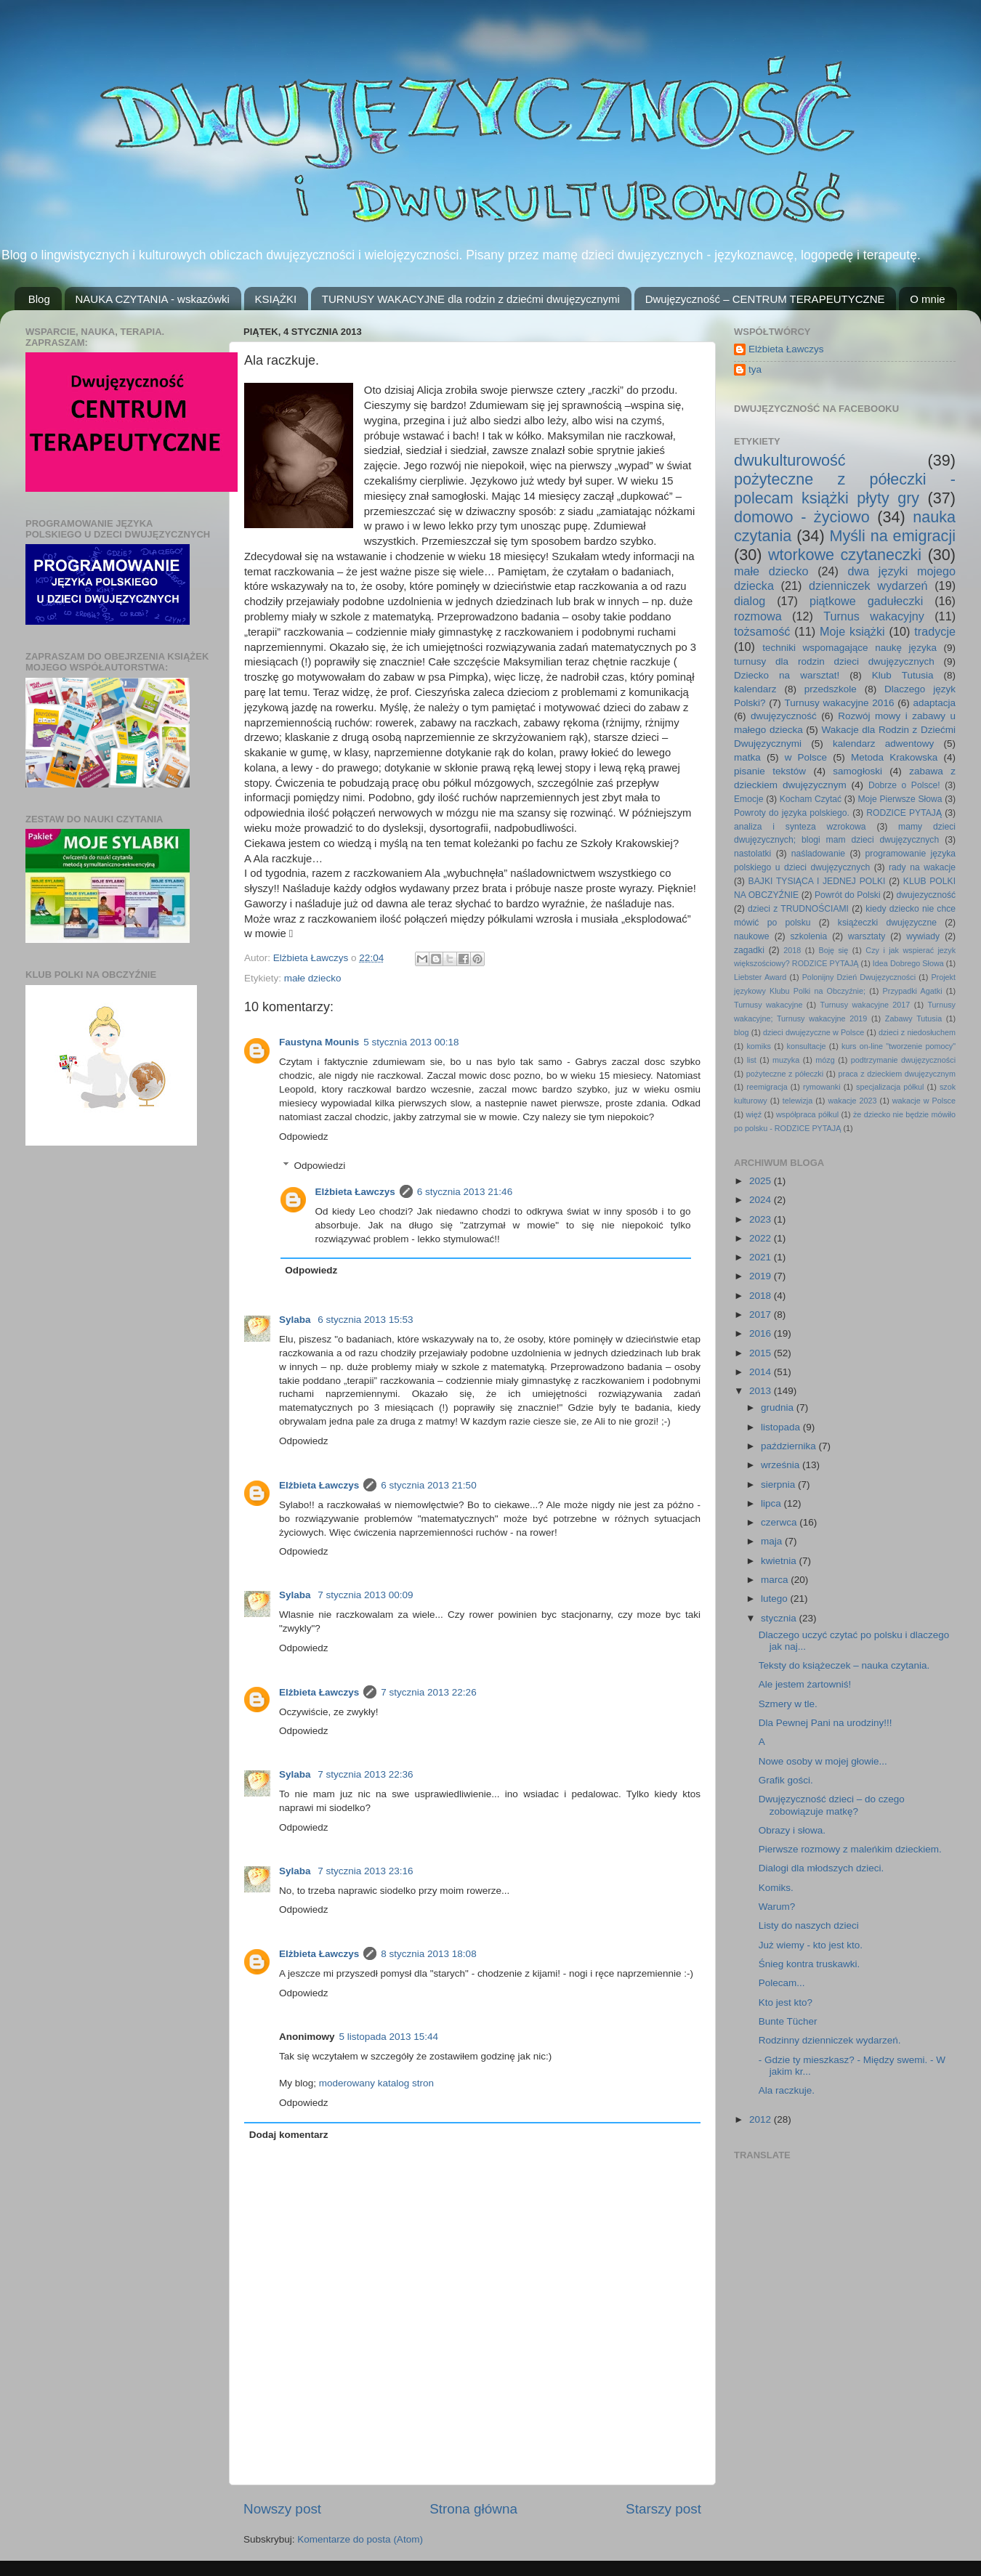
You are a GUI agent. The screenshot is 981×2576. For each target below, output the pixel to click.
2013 (761, 1390)
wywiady (923, 936)
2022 (761, 1238)
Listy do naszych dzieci (809, 1925)
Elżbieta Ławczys (355, 1191)
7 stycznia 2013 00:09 (365, 1594)
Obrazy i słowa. (792, 1830)
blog (741, 1032)
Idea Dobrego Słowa (908, 963)
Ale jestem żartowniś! (805, 1684)
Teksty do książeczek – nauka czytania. (844, 1665)
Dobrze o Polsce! (904, 785)
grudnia (778, 1407)
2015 (761, 1353)
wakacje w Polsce (924, 1100)
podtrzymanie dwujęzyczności (903, 1060)
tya (755, 369)
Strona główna (473, 2508)
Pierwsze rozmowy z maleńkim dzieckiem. (850, 1849)
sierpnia (779, 1484)
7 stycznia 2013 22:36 (365, 1774)
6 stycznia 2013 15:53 (365, 1319)
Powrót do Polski (848, 895)
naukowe (752, 936)
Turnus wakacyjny (873, 616)
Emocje (748, 799)
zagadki (749, 950)
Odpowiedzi (320, 1165)
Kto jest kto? (785, 2002)
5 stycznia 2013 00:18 (411, 1042)
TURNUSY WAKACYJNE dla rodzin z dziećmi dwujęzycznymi (471, 299)
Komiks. (776, 1887)
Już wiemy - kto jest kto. (811, 1945)
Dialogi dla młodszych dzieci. (821, 1868)
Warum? (777, 1906)
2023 (761, 1219)
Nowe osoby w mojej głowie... (823, 1761)
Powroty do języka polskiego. (791, 813)
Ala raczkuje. (787, 2090)
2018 (792, 950)
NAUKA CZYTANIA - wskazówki (153, 299)
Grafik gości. (786, 1780)
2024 (761, 1199)
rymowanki (822, 1086)
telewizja (797, 1100)
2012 (761, 2119)
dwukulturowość (790, 460)
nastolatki (752, 853)
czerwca (780, 1522)
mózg (824, 1060)
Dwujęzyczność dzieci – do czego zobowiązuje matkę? (832, 1805)
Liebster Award (760, 977)
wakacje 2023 (852, 1100)
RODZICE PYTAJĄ (904, 813)
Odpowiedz (303, 1136)
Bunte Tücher (788, 2021)
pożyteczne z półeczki (784, 1073)
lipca (772, 1503)
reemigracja (766, 1086)
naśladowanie (818, 853)
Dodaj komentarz (288, 2134)
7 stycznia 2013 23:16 (365, 1871)
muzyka (785, 1060)
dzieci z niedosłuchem (917, 1032)
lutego (776, 1598)
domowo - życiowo (802, 517)
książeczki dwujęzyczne (887, 923)
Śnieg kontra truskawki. (809, 1964)
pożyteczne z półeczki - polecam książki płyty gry (845, 488)
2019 (761, 1276)
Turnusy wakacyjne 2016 (840, 702)
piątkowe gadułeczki (866, 600)
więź (754, 1114)
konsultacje (806, 1046)
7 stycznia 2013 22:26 (428, 1692)
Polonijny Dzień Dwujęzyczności (859, 977)
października (790, 1446)
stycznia (780, 1618)
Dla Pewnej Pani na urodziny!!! (825, 1722)
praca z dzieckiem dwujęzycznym (897, 1073)
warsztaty (866, 936)
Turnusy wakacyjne (768, 1004)
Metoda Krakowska (894, 757)
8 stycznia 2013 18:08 (428, 1953)
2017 (761, 1314)
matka (747, 757)
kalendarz (755, 689)
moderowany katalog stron (376, 2083)
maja (773, 1541)
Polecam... (782, 1982)
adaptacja (934, 702)
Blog (39, 299)
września (781, 1464)
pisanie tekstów (770, 771)
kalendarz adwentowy (883, 743)
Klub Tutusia (903, 675)
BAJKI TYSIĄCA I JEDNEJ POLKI (817, 881)
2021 (761, 1257)
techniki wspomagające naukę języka (849, 647)
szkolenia (809, 936)
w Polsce (806, 757)
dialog (749, 600)
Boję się (833, 950)
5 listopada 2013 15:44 (389, 2036)
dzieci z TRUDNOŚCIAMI (798, 909)
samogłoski (857, 771)
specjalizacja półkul (890, 1086)
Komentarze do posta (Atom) (360, 2539)
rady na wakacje (922, 867)
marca (776, 1579)
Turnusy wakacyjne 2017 (865, 1004)
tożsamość (762, 631)
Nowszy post (282, 2508)
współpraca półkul (807, 1114)
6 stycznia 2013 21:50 (428, 1485)
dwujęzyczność (784, 715)
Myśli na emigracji (893, 536)
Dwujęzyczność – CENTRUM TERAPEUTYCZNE (765, 299)
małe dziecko (313, 978)
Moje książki (852, 631)
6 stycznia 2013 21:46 (464, 1191)
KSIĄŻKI (276, 299)
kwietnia (780, 1560)
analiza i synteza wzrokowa (800, 827)
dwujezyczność (926, 895)
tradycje (935, 631)
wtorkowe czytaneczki (844, 555)
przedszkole (830, 689)
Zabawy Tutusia (913, 1018)
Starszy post (663, 2508)
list (751, 1060)
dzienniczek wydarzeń (868, 585)
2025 (761, 1180)
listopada (782, 1427)
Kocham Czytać (810, 799)
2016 (761, 1333)
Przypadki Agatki (912, 991)
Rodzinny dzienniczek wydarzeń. (830, 2040)
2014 (761, 1371)
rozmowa (758, 616)
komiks (758, 1046)
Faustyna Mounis (319, 1042)
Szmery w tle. (788, 1703)
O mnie (927, 299)
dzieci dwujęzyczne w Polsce (813, 1032)
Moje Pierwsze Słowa (899, 799)
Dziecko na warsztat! (786, 675)
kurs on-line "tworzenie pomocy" (898, 1046)
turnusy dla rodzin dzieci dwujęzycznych (834, 661)
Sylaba (296, 1319)
